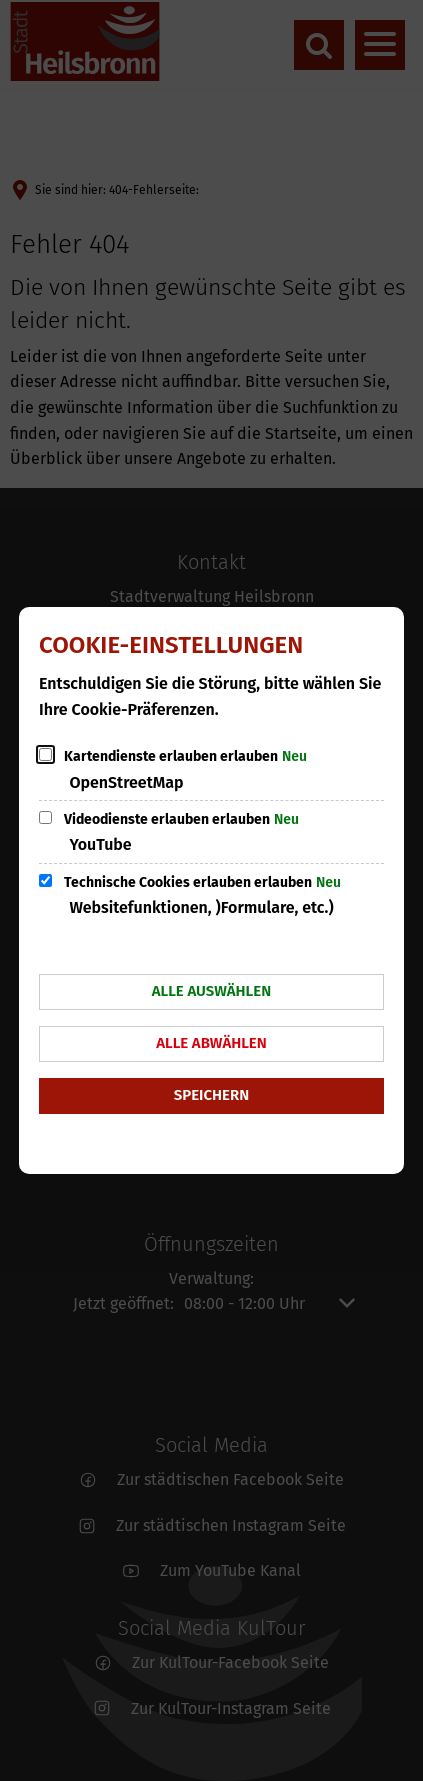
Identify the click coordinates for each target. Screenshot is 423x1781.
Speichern (211, 1095)
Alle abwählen (211, 1043)
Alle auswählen (211, 991)
